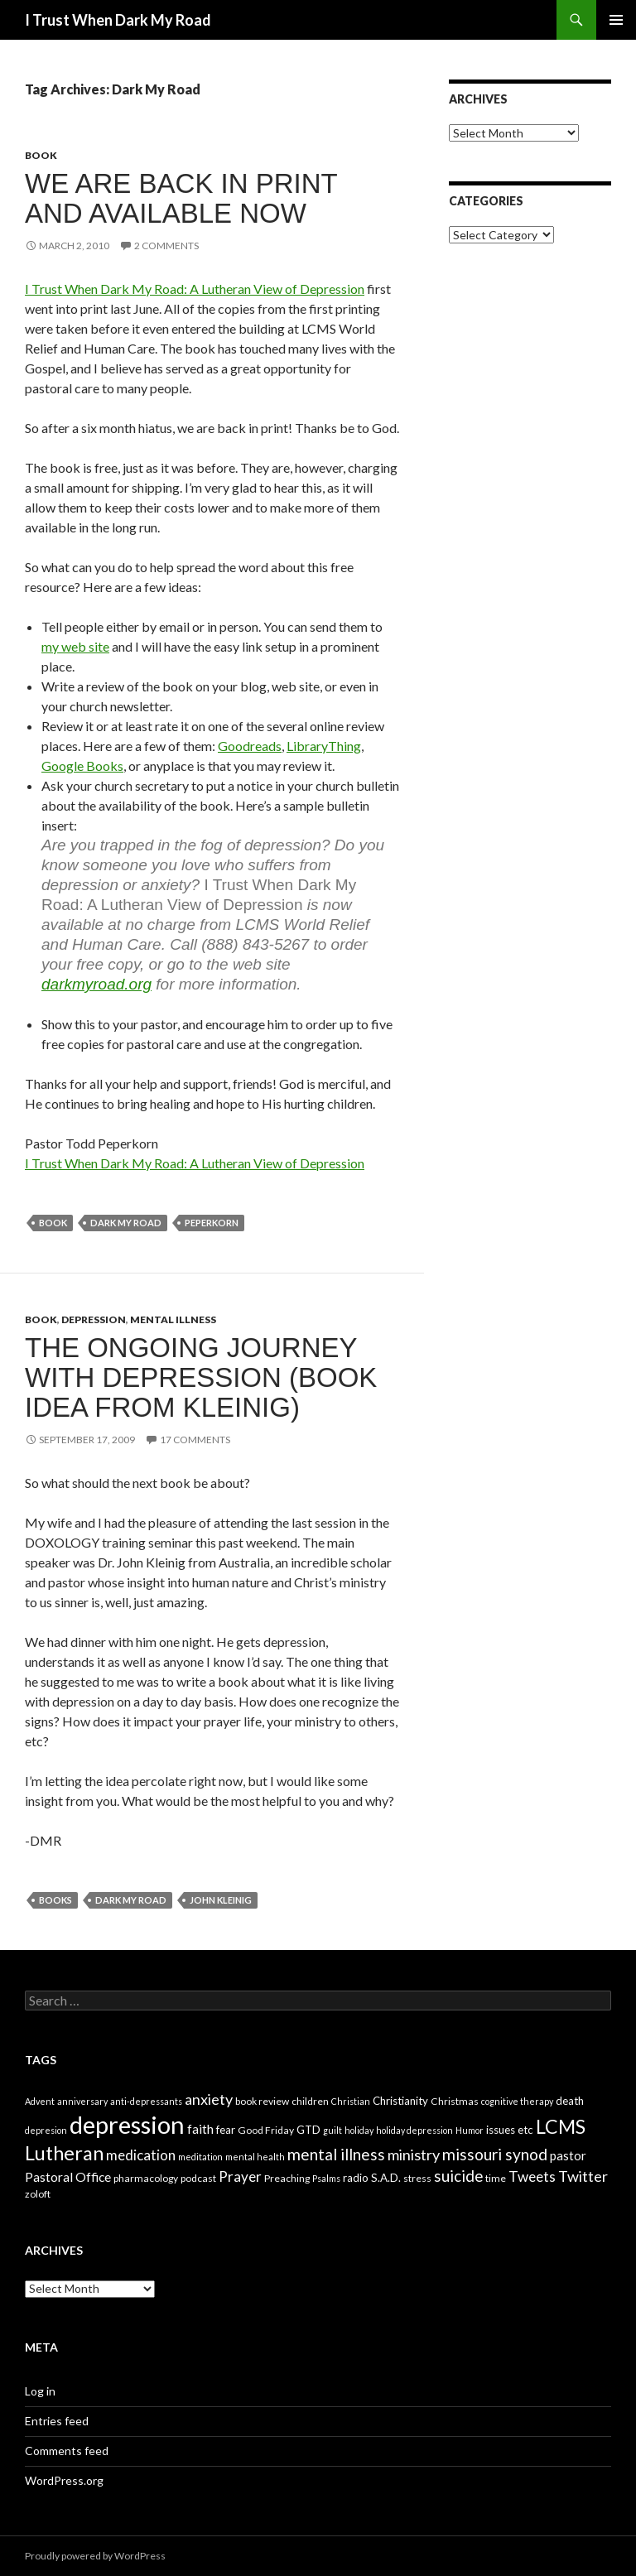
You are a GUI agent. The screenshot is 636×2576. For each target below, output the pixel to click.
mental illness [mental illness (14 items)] (336, 2154)
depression (93, 1319)
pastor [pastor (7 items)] (568, 2155)
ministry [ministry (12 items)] (414, 2154)
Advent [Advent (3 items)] (40, 2101)
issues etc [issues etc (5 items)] (509, 2129)
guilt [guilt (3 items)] (332, 2130)
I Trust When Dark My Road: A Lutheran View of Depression (194, 288)
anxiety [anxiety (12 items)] (209, 2099)
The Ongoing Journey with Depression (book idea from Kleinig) (201, 1377)
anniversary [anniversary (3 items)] (82, 2101)
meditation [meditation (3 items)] (200, 2156)
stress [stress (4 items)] (417, 2178)
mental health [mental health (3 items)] (255, 2156)
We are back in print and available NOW (181, 198)
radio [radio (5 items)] (356, 2177)
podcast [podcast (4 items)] (198, 2178)
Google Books (82, 765)
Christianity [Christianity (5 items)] (400, 2100)
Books (55, 1900)
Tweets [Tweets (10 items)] (532, 2176)
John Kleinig (221, 1900)
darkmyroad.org (96, 984)
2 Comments (166, 245)
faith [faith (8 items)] (200, 2128)
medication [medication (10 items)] (141, 2155)
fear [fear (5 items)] (225, 2129)
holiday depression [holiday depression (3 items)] (414, 2130)
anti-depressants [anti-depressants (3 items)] (146, 2101)
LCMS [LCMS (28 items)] (560, 2126)
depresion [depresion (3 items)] (46, 2130)
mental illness (173, 1319)
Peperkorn (211, 1222)
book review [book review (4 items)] (262, 2101)
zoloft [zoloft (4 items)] (38, 2194)
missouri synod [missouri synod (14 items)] (494, 2154)
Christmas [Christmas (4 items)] (455, 2101)
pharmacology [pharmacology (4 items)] (145, 2178)
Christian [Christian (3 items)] (350, 2101)
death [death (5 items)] (570, 2100)
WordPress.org (64, 2480)
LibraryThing (324, 746)
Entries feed (57, 2421)
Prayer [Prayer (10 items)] (240, 2176)
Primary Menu (616, 20)
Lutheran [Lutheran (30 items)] (64, 2152)
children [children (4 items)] (310, 2101)
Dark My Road (125, 1222)
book (41, 155)
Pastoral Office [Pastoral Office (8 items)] (68, 2176)
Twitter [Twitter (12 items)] (583, 2176)
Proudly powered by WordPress (95, 2556)
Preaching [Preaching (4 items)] (287, 2178)
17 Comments (195, 1439)
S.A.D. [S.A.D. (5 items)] (386, 2177)
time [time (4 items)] (495, 2178)
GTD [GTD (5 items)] (308, 2129)
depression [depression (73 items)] (127, 2124)
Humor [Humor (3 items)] (469, 2130)
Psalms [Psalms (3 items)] (326, 2178)
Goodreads (250, 746)
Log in (40, 2391)
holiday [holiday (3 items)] (358, 2130)
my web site (75, 646)
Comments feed (66, 2451)
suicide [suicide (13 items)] (458, 2175)
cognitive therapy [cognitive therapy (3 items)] (517, 2101)
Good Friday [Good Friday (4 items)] (266, 2130)
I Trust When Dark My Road (118, 20)
